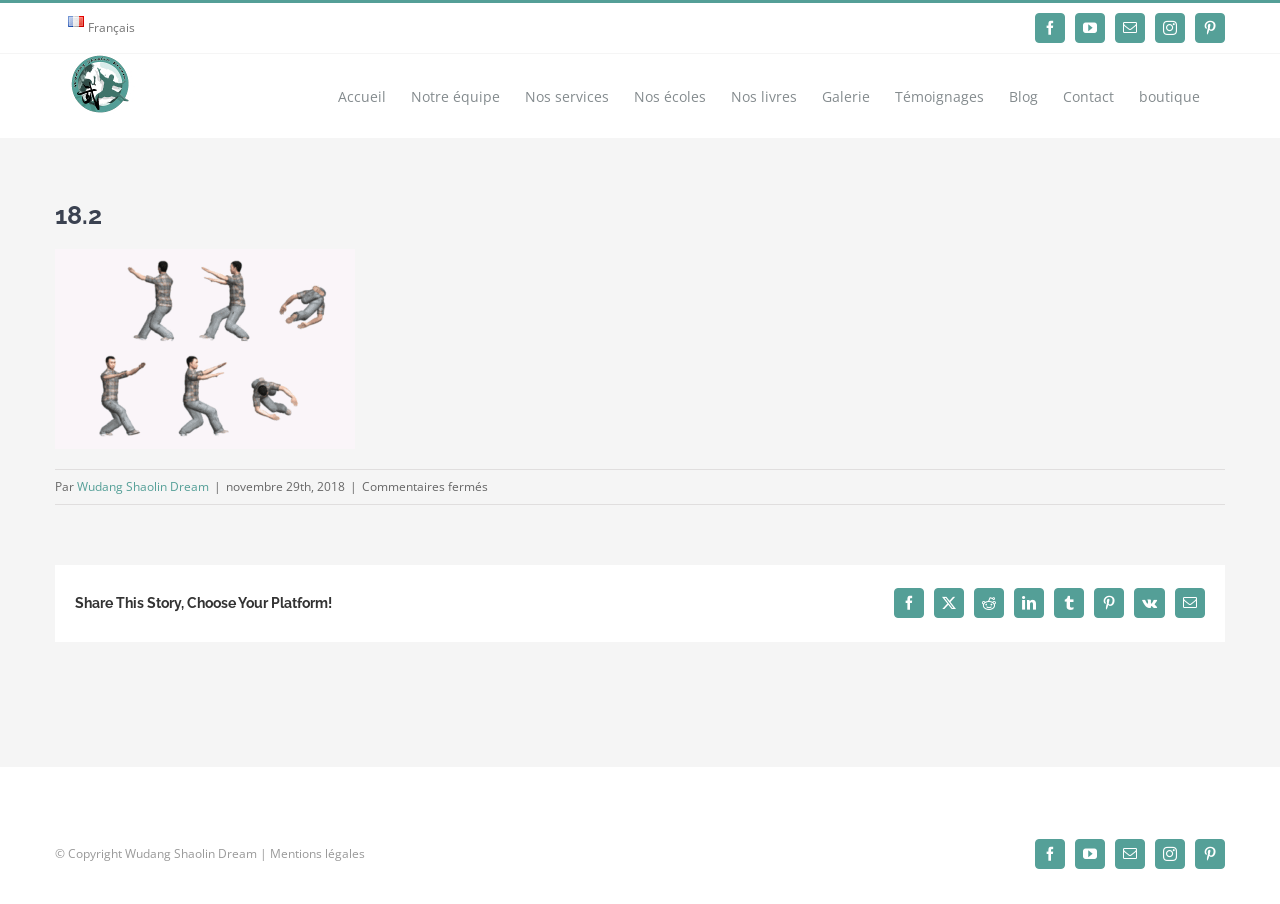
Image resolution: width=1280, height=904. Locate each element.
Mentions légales (317, 853)
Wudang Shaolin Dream (143, 486)
